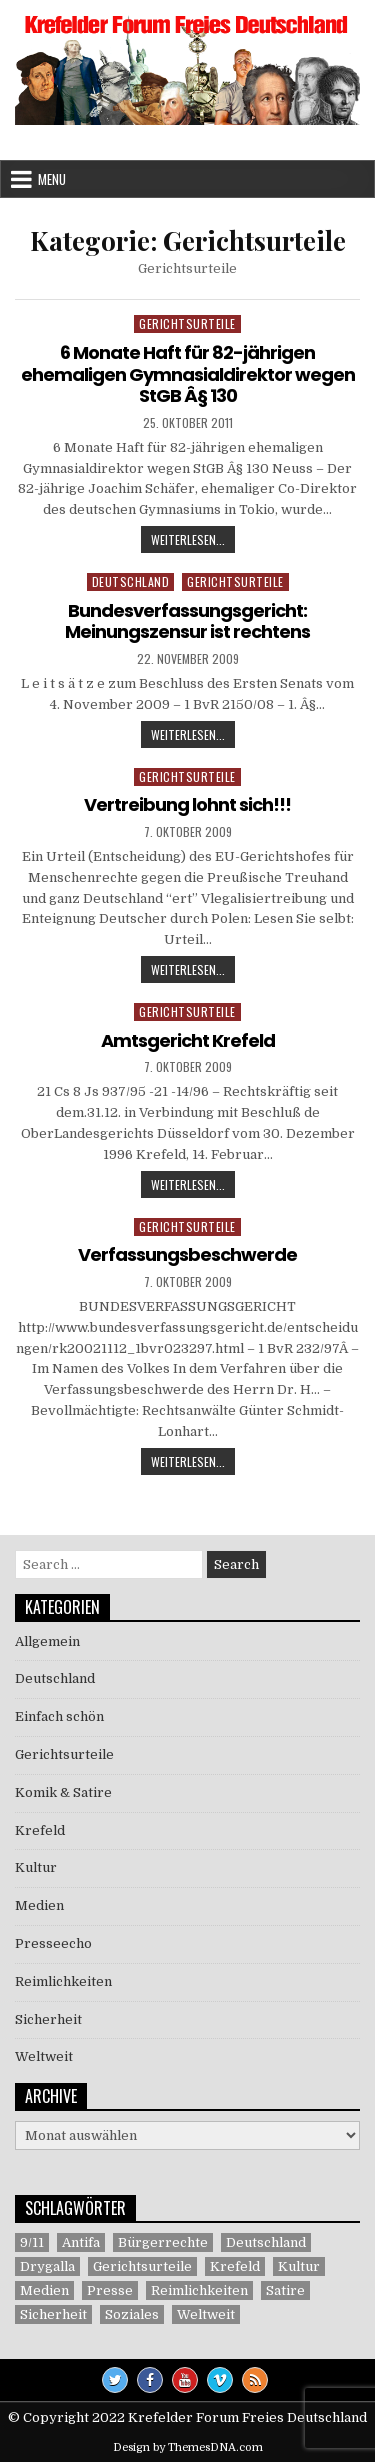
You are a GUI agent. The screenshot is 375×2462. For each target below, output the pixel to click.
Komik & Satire (63, 1792)
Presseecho (53, 1943)
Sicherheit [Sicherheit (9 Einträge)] (53, 2314)
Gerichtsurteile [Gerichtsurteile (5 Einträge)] (142, 2266)
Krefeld (40, 1830)
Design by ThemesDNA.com (188, 2447)
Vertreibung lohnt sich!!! (187, 804)
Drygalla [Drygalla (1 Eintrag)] (47, 2266)
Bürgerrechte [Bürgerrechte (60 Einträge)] (163, 2242)
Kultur (36, 1867)
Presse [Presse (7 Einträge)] (110, 2290)
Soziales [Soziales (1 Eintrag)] (132, 2314)
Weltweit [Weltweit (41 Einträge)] (206, 2314)
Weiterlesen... (193, 541)
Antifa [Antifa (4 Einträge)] (81, 2242)
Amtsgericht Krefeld (188, 1040)
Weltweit (44, 2056)
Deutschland (131, 581)
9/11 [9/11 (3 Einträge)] (32, 2242)
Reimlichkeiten (63, 1981)
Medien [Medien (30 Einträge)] (44, 2290)
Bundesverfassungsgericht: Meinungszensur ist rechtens (187, 621)
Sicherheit (48, 2019)
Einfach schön (59, 1716)
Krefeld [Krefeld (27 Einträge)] (235, 2266)
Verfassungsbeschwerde (187, 1254)
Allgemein (47, 1641)
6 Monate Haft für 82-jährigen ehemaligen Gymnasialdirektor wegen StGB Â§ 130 (188, 374)
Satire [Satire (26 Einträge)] (285, 2290)
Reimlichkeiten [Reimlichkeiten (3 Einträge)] (199, 2290)
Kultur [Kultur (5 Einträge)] (299, 2266)
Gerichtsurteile (187, 323)
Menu (52, 179)
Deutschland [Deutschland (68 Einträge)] (266, 2242)
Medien (39, 1905)
